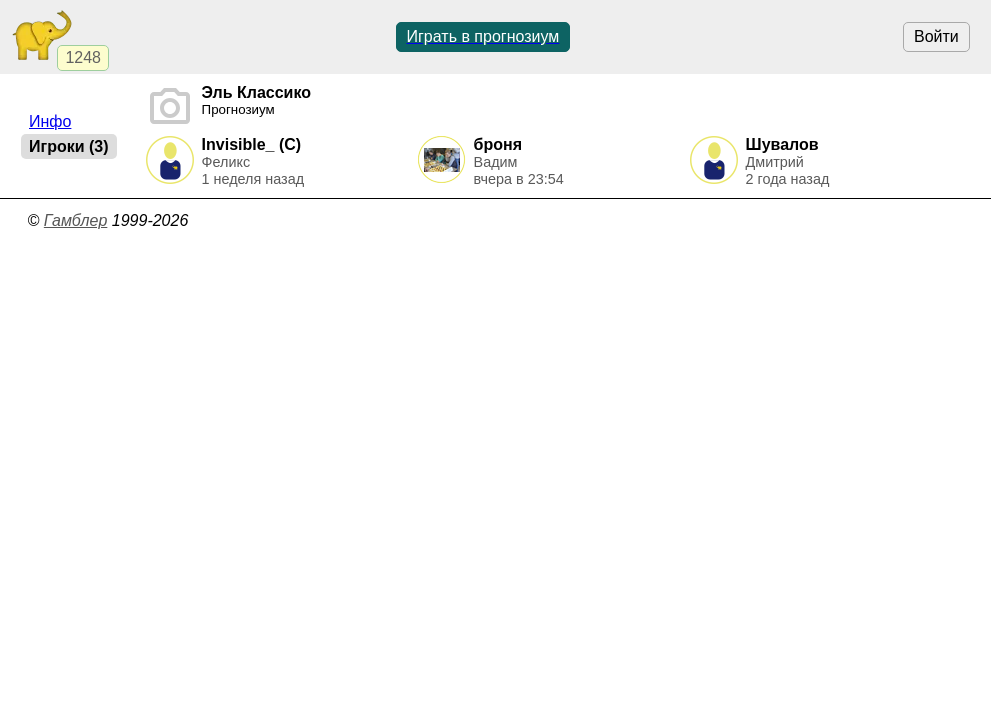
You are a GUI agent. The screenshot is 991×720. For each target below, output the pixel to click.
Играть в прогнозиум (483, 36)
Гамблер (76, 220)
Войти (936, 36)
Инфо (50, 121)
